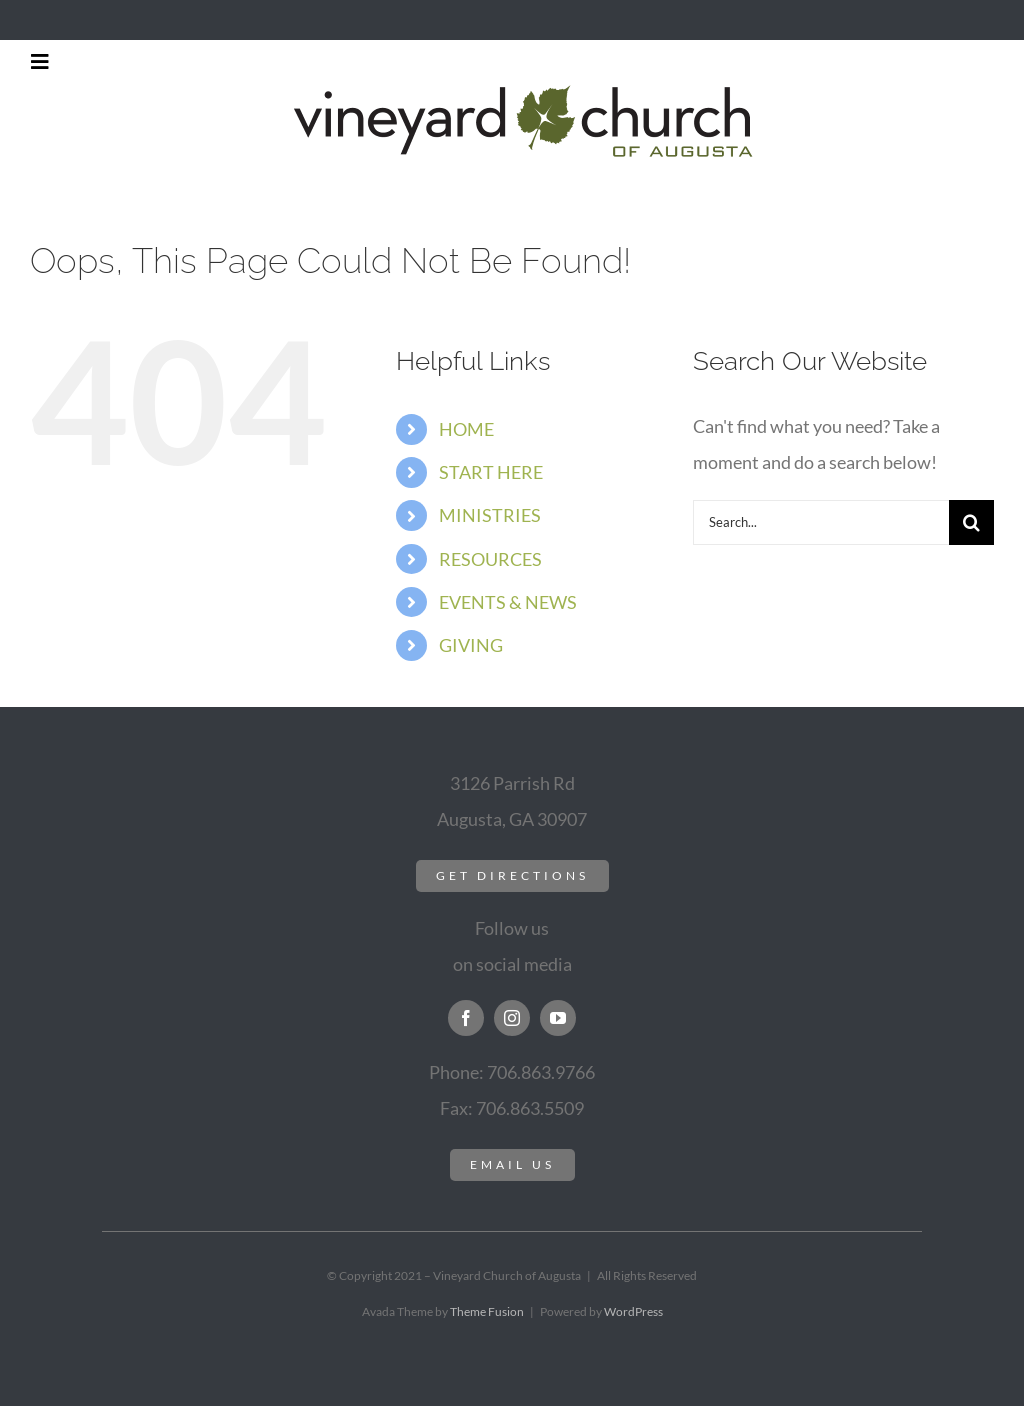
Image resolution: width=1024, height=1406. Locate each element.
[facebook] (466, 1018)
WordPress (633, 1311)
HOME (466, 429)
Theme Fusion (487, 1311)
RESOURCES (490, 559)
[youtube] (558, 1018)
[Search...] (821, 522)
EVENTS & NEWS (508, 602)
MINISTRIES (490, 515)
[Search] (971, 522)
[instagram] (512, 1018)
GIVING (471, 645)
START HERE (491, 472)
